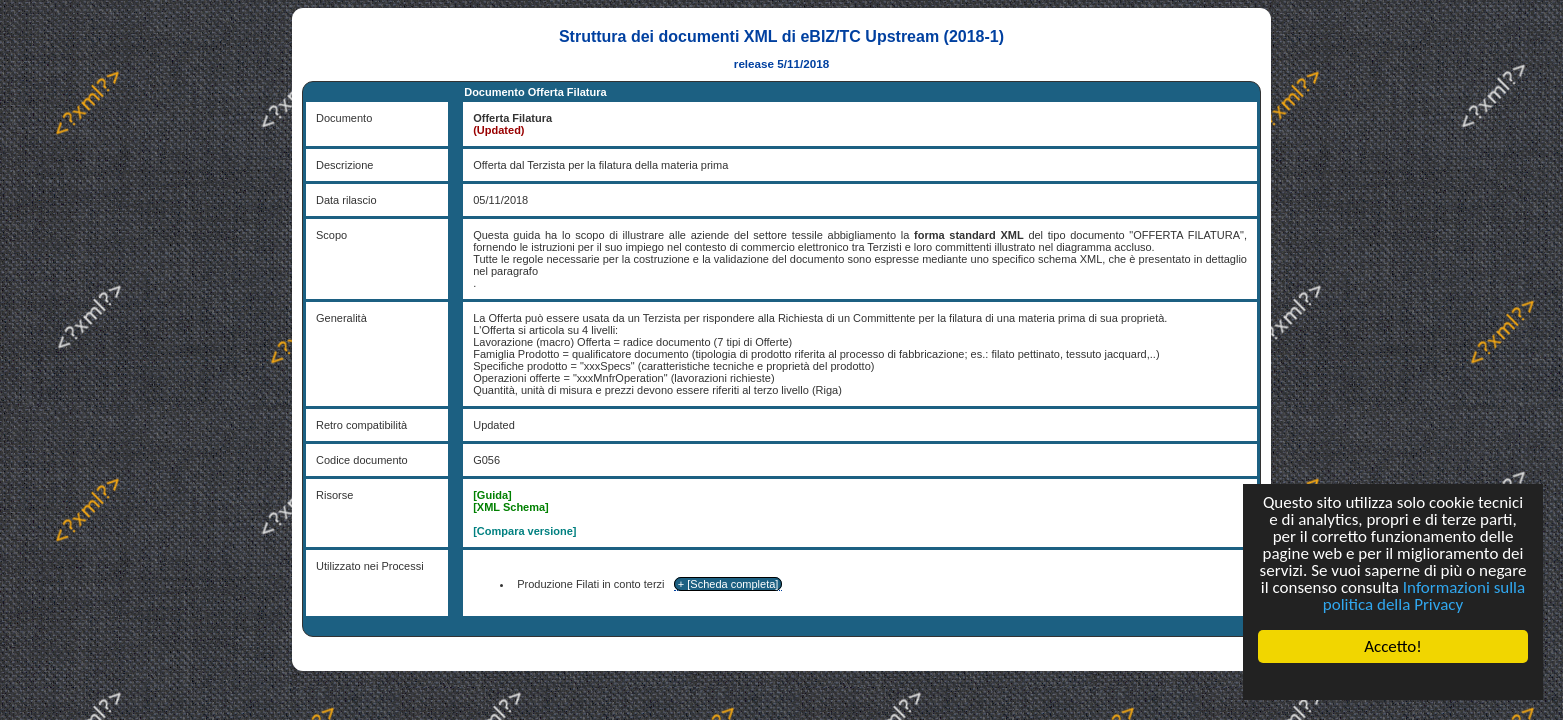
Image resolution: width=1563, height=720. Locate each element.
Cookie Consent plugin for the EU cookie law (1393, 681)
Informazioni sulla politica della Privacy (1424, 596)
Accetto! (1393, 646)
